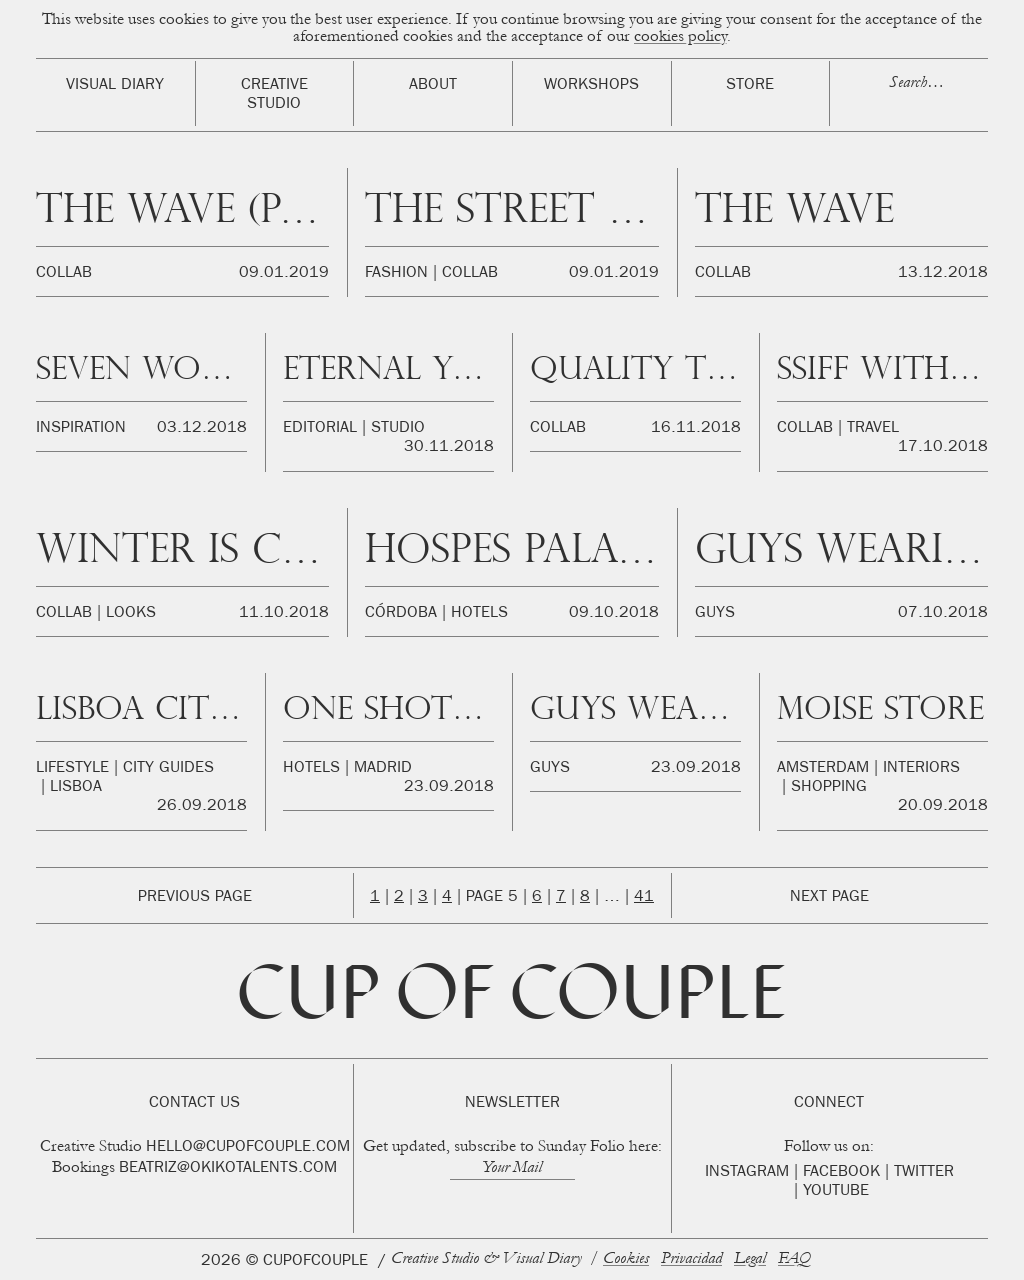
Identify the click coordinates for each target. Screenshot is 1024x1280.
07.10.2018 (943, 614)
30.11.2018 (449, 448)
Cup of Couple (512, 1000)
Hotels (479, 614)
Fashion (396, 274)
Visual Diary (115, 86)
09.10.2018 (614, 614)
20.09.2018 (943, 807)
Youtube (836, 1192)
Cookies (626, 1259)
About (433, 86)
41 (644, 898)
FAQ (794, 1259)
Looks (131, 614)
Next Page (829, 898)
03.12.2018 (202, 429)
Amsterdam (823, 769)
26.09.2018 (202, 807)
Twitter (924, 1173)
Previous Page (195, 898)
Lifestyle (72, 769)
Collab (64, 274)
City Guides (168, 769)
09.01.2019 (284, 274)
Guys (715, 614)
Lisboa (76, 788)
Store (750, 86)
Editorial (320, 429)
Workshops (591, 86)
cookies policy (680, 37)
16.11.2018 (696, 429)
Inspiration (81, 429)
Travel (873, 429)
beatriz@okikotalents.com (228, 1169)
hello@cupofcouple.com (248, 1148)
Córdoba (401, 614)
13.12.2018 (943, 274)
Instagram (747, 1173)
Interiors (921, 769)
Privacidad (691, 1259)
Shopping (829, 788)
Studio (398, 429)
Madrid (383, 769)
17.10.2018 (943, 448)
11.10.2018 (284, 614)
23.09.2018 (449, 788)
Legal (750, 1259)
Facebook (841, 1173)
